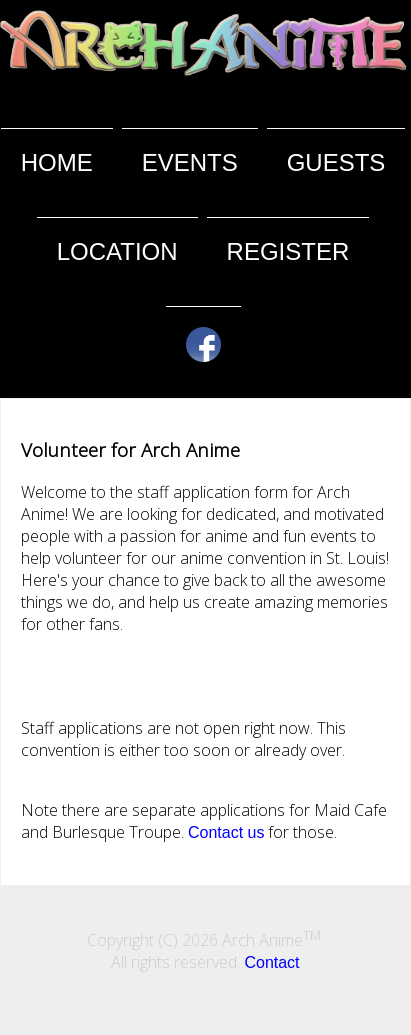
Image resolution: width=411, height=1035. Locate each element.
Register (288, 251)
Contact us (226, 832)
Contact (271, 962)
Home (57, 162)
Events (190, 162)
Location (117, 251)
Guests (336, 162)
